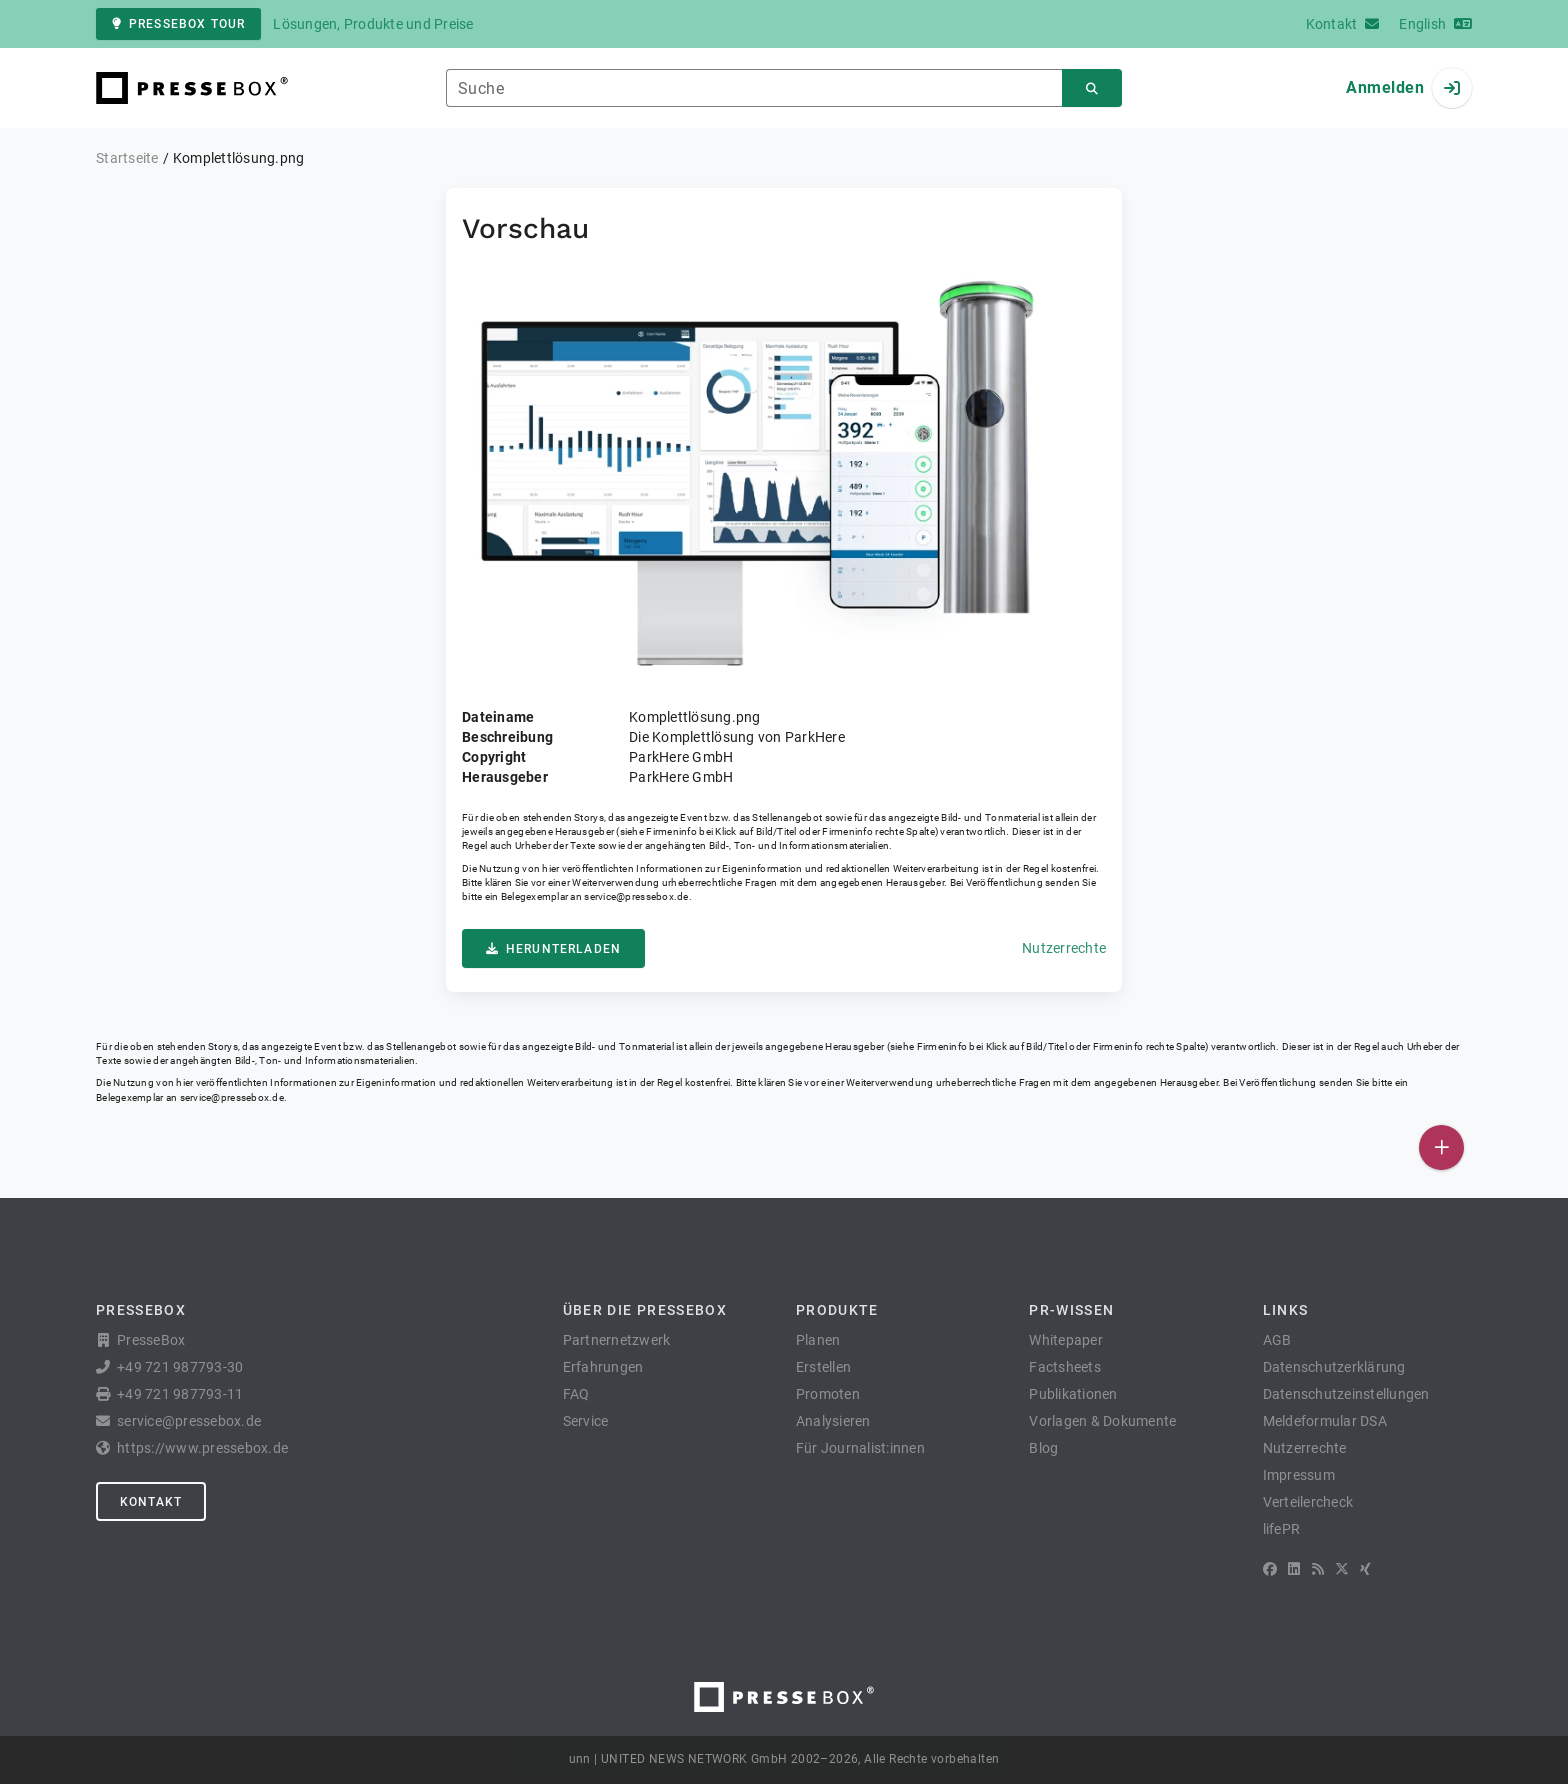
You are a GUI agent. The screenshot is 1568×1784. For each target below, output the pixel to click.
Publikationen (1073, 1394)
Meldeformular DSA (1325, 1421)
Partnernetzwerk (617, 1340)
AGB (1277, 1340)
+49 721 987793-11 (180, 1394)
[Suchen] (1092, 88)
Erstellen (823, 1367)
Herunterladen (553, 949)
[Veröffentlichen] (1441, 1147)
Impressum (1299, 1475)
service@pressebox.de (636, 896)
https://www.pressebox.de (202, 1448)
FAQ (576, 1394)
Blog (1043, 1448)
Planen (818, 1340)
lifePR (1282, 1529)
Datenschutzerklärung (1334, 1367)
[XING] (1365, 1569)
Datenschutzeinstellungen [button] (1346, 1394)
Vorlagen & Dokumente (1102, 1421)
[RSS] (1318, 1569)
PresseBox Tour (178, 24)
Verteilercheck (1308, 1502)
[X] (1342, 1569)
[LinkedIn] (1294, 1569)
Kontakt (151, 1502)
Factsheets (1065, 1367)
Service (586, 1421)
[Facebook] (1270, 1569)
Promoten (828, 1394)
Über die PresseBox (645, 1310)
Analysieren (833, 1421)
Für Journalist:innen (860, 1448)
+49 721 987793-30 (180, 1367)
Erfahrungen (603, 1367)
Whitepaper (1066, 1340)
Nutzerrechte (1064, 948)
